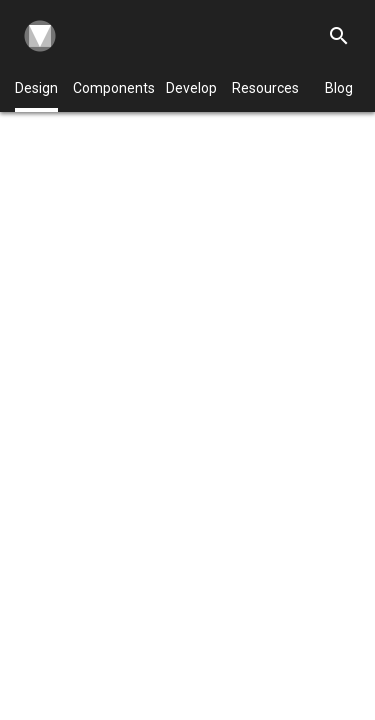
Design (36, 96)
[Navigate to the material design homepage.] (36, 36)
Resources (265, 88)
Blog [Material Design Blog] (339, 88)
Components (114, 88)
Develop (191, 88)
